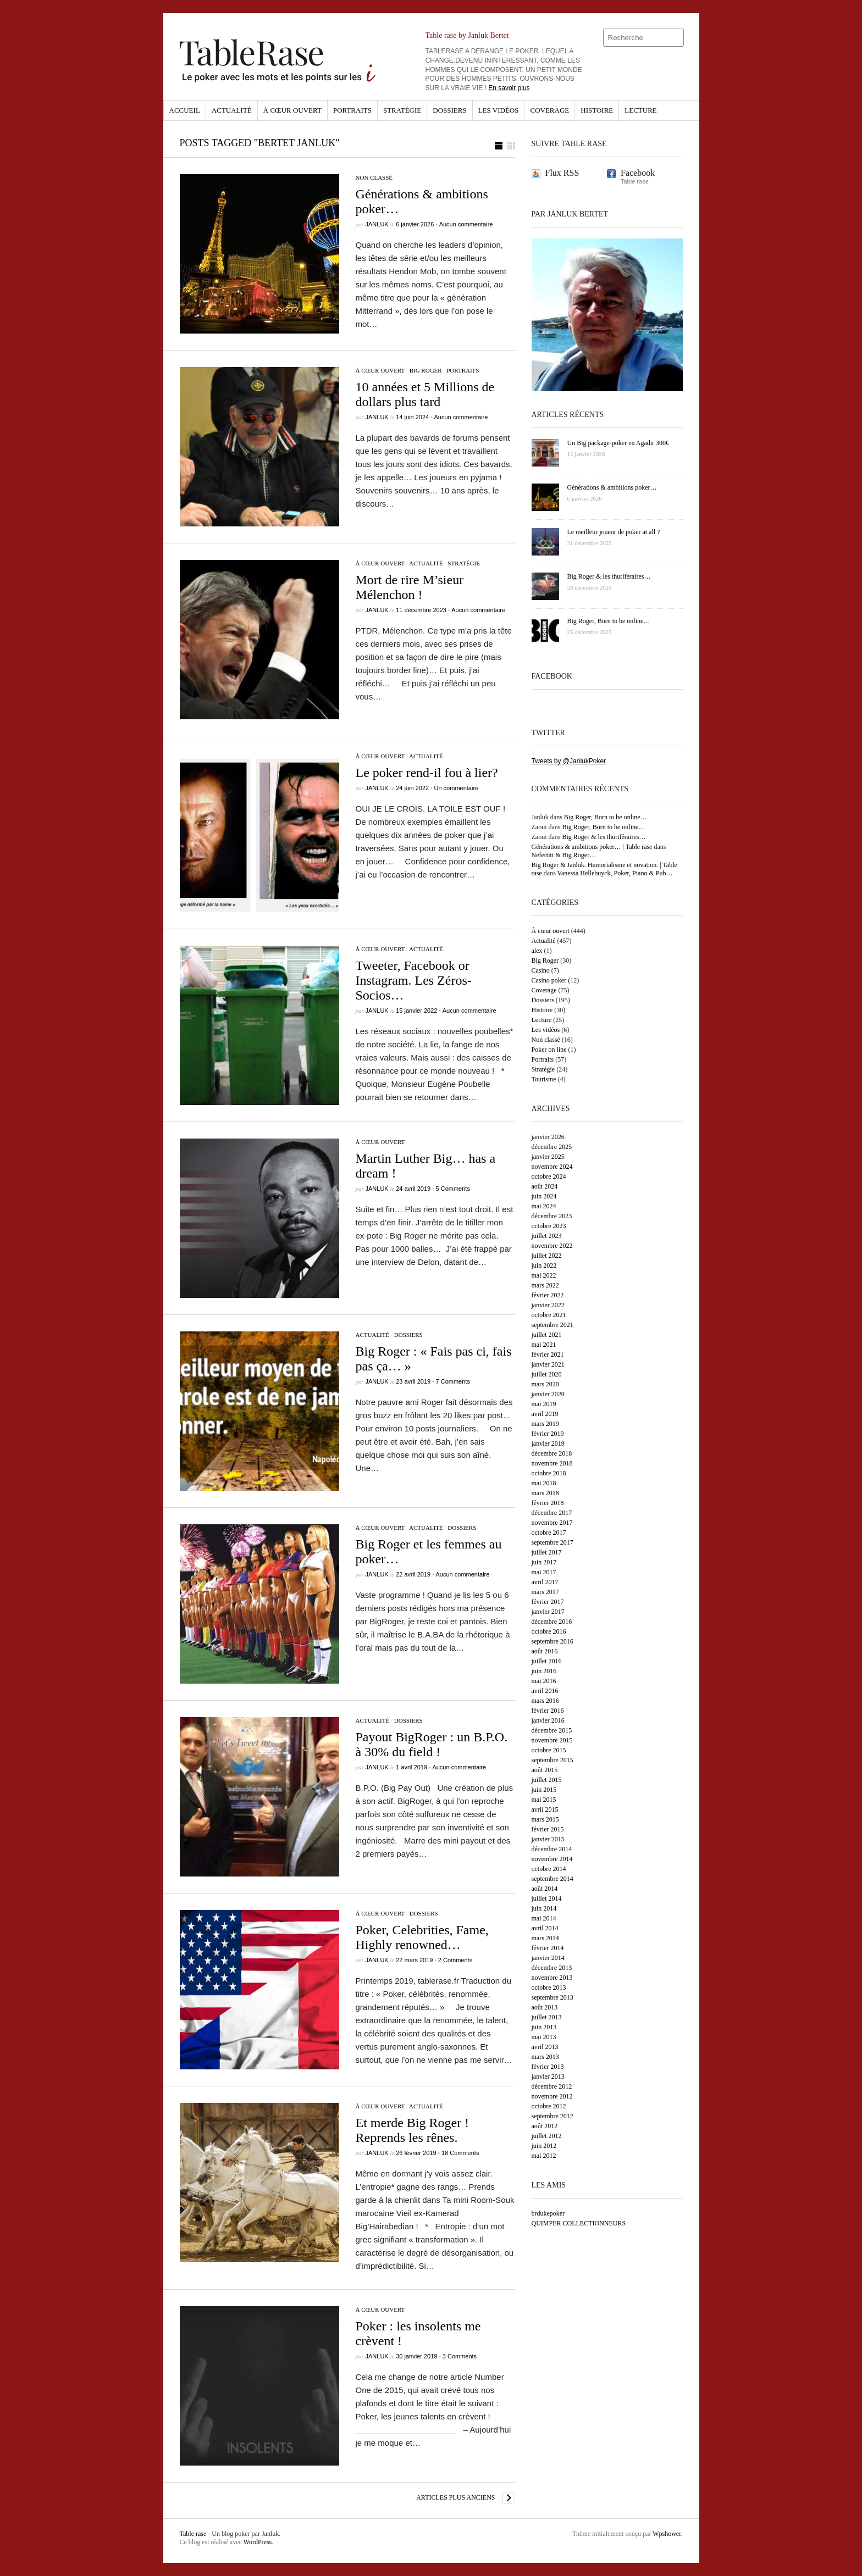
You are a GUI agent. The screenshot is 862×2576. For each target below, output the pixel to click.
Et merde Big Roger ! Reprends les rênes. (412, 2130)
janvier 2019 (548, 1443)
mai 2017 (544, 1572)
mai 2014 (544, 1918)
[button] (505, 145)
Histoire (597, 110)
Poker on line (549, 1049)
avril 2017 (545, 1582)
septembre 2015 (552, 1760)
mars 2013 (545, 2057)
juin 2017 (544, 1562)
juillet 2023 (547, 1236)
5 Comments (453, 1188)
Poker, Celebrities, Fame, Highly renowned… (422, 1937)
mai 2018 (544, 1483)
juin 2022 (544, 1265)
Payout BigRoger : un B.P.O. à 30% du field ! (432, 1744)
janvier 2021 (548, 1364)
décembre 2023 (552, 1216)
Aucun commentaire (466, 224)
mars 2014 (545, 1938)
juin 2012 (544, 2146)
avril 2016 (545, 1691)
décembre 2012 (552, 2086)
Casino (541, 970)
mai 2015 (544, 1799)
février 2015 (548, 1829)
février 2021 (548, 1354)
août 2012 (545, 2126)
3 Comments (460, 2356)
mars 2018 (545, 1493)
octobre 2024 (549, 1176)
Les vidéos (498, 110)
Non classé (374, 177)
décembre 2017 (552, 1513)
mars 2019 (545, 1424)
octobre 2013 (549, 1987)
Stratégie (402, 110)
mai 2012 (544, 2155)
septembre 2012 (552, 2116)
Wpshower (667, 2534)
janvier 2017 (548, 1611)
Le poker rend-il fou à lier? (427, 772)
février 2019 (548, 1433)
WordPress (258, 2542)
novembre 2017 (552, 1522)
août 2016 (545, 1651)
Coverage (549, 110)
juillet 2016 (547, 1661)
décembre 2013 (552, 1968)
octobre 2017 (549, 1532)
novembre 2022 (552, 1246)
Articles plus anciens (455, 2497)
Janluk (377, 224)
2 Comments (455, 1960)
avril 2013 (545, 2047)
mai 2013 (544, 2037)
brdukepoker (548, 2213)
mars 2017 (545, 1592)
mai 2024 (544, 1206)
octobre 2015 (549, 1750)
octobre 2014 (549, 1869)
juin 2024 (544, 1196)
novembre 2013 (552, 1977)
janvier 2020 (548, 1394)
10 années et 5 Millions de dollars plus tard (425, 394)
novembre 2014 (552, 1859)
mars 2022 (545, 1285)
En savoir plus (508, 88)
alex (537, 950)
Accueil (184, 110)
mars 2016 (545, 1701)
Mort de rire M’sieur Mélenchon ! (410, 587)
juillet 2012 (547, 2136)
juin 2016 (544, 1671)
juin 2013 (544, 2027)
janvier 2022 (548, 1305)
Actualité (232, 110)
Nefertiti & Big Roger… (564, 855)
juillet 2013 (547, 2017)
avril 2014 (545, 1928)
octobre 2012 (549, 2106)
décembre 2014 (552, 1849)
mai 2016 (544, 1681)
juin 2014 (544, 1908)
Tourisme (544, 1079)
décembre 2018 (552, 1453)
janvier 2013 (548, 2076)
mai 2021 (544, 1344)
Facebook (638, 172)
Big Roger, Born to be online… (605, 817)
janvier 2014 (548, 1958)
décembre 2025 (552, 1147)
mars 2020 (545, 1384)
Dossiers (449, 110)
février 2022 (548, 1295)
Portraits (352, 110)
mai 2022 (544, 1275)
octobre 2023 (549, 1226)
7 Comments (453, 1381)
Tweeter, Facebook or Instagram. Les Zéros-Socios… (414, 980)
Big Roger (426, 370)
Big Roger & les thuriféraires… (604, 837)
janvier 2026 (548, 1137)
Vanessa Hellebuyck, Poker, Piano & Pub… (615, 873)
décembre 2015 (552, 1730)
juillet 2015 (547, 1780)
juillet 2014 (547, 1898)
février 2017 (548, 1602)
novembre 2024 (552, 1166)
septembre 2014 (552, 1879)
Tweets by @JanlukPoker (569, 761)
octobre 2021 (549, 1315)
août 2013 (545, 2007)
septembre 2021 (552, 1325)
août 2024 (545, 1186)
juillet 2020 (547, 1374)
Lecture (641, 110)
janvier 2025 (548, 1157)
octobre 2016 (549, 1631)
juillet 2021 (547, 1335)
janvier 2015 (548, 1839)
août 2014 (545, 1888)
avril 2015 (545, 1809)
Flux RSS (562, 172)
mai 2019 (544, 1404)
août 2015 (545, 1770)
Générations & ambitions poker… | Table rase (592, 847)
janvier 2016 (548, 1720)
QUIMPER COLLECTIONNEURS (579, 2223)
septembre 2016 (552, 1641)
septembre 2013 (552, 1997)
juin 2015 (544, 1790)
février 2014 (548, 1948)
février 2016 (548, 1710)
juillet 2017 (547, 1552)
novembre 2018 (552, 1463)
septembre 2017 (552, 1542)
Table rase (193, 2534)
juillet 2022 (547, 1255)
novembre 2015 (552, 1740)
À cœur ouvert (292, 110)
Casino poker (549, 980)
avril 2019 (545, 1414)
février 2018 (548, 1503)
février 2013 (548, 2066)
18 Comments (460, 2153)
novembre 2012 (552, 2096)
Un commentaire (456, 788)
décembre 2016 (552, 1621)
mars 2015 (545, 1819)
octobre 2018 (549, 1473)
